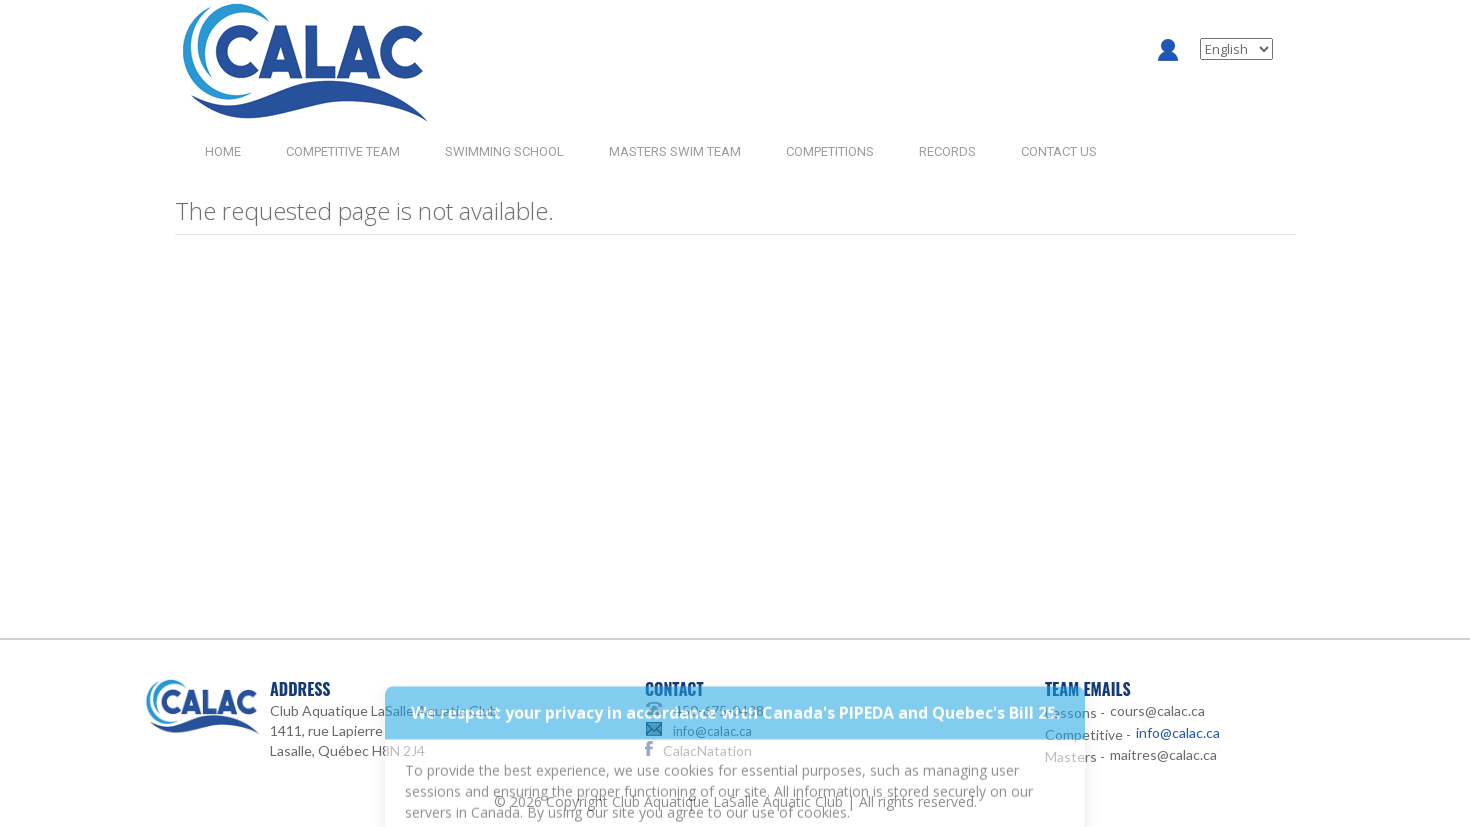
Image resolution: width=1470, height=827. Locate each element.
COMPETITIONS (830, 151)
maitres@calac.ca (1163, 754)
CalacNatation (707, 750)
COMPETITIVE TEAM (343, 151)
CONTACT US (1059, 151)
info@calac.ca (712, 731)
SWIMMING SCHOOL (504, 151)
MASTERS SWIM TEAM (675, 151)
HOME (223, 151)
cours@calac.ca (1157, 710)
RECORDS (947, 151)
